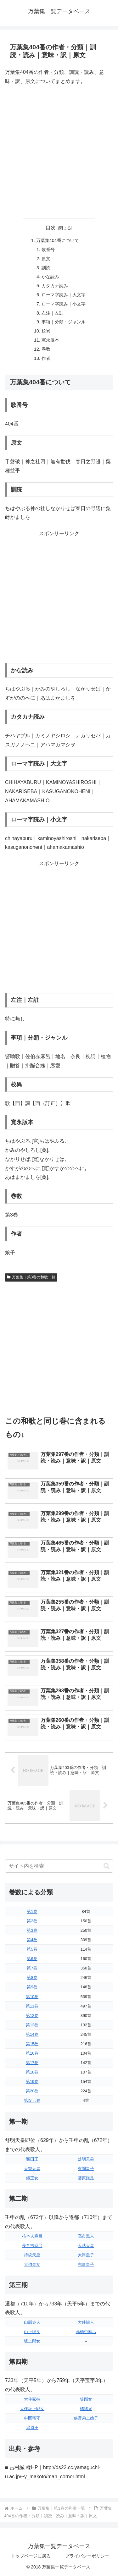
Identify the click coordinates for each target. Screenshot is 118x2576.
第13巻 (32, 2025)
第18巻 (32, 2072)
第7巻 (32, 1968)
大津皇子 (86, 2255)
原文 (46, 258)
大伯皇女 (32, 2264)
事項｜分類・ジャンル (64, 321)
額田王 (32, 2159)
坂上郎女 (32, 2341)
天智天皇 (32, 2168)
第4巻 (32, 1939)
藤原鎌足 (86, 2178)
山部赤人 (32, 2322)
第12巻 (32, 2015)
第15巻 (32, 2043)
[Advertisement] (59, 152)
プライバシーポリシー (87, 2555)
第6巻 (32, 1958)
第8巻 (32, 1977)
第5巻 (32, 1949)
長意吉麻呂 (32, 2245)
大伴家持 (32, 2399)
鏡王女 (32, 2178)
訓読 (46, 267)
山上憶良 (32, 2331)
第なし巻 (32, 2100)
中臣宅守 (32, 2418)
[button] (106, 1866)
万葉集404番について (57, 240)
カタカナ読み (55, 285)
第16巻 (32, 2053)
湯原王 (32, 2427)
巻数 (46, 349)
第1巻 (32, 1911)
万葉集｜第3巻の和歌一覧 (31, 1277)
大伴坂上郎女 (32, 2408)
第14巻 (32, 2034)
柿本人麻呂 (32, 2236)
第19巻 (32, 2081)
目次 (51, 227)
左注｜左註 (53, 313)
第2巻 (32, 1921)
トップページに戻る (31, 2555)
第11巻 (32, 2006)
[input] (59, 1866)
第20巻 (32, 2091)
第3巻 (32, 1930)
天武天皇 (86, 2245)
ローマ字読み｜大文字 (64, 294)
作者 (46, 358)
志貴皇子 (86, 2264)
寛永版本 (50, 340)
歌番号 (48, 249)
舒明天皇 (86, 2159)
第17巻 (32, 2062)
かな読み (50, 276)
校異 (46, 330)
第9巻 (32, 1987)
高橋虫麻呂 (86, 2331)
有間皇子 (86, 2168)
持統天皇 (32, 2255)
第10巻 (32, 1996)
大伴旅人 (86, 2322)
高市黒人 (86, 2236)
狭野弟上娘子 (86, 2418)
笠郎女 (86, 2399)
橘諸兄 (86, 2408)
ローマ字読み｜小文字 (64, 303)
